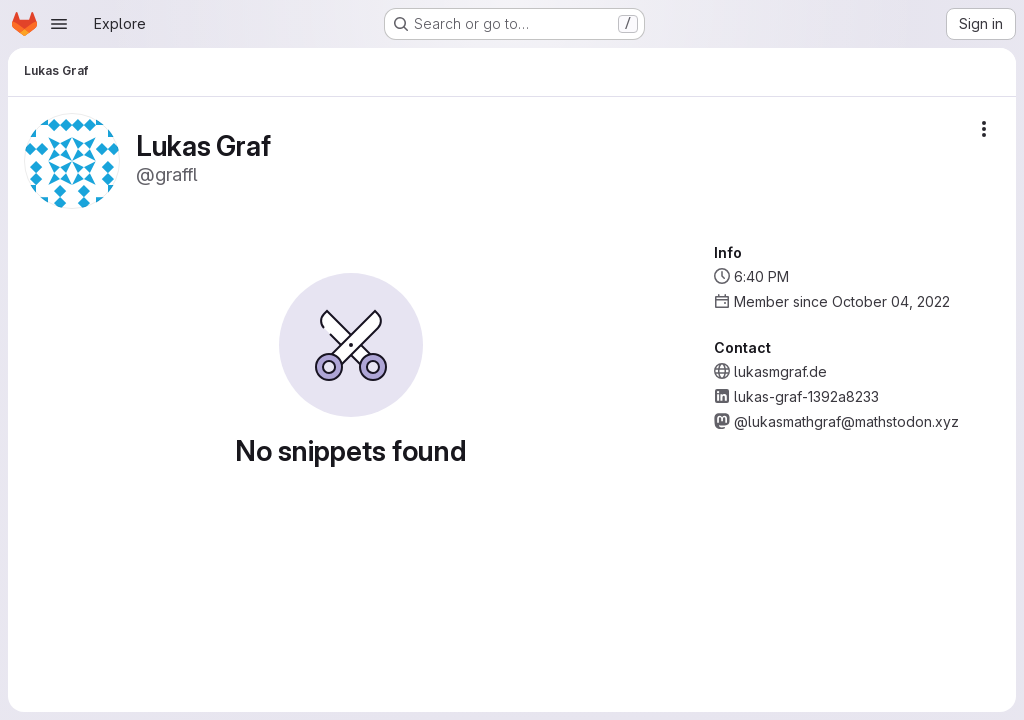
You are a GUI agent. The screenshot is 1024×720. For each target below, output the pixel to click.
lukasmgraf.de (780, 371)
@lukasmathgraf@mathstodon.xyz (846, 421)
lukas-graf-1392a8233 (806, 396)
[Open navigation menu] (59, 24)
